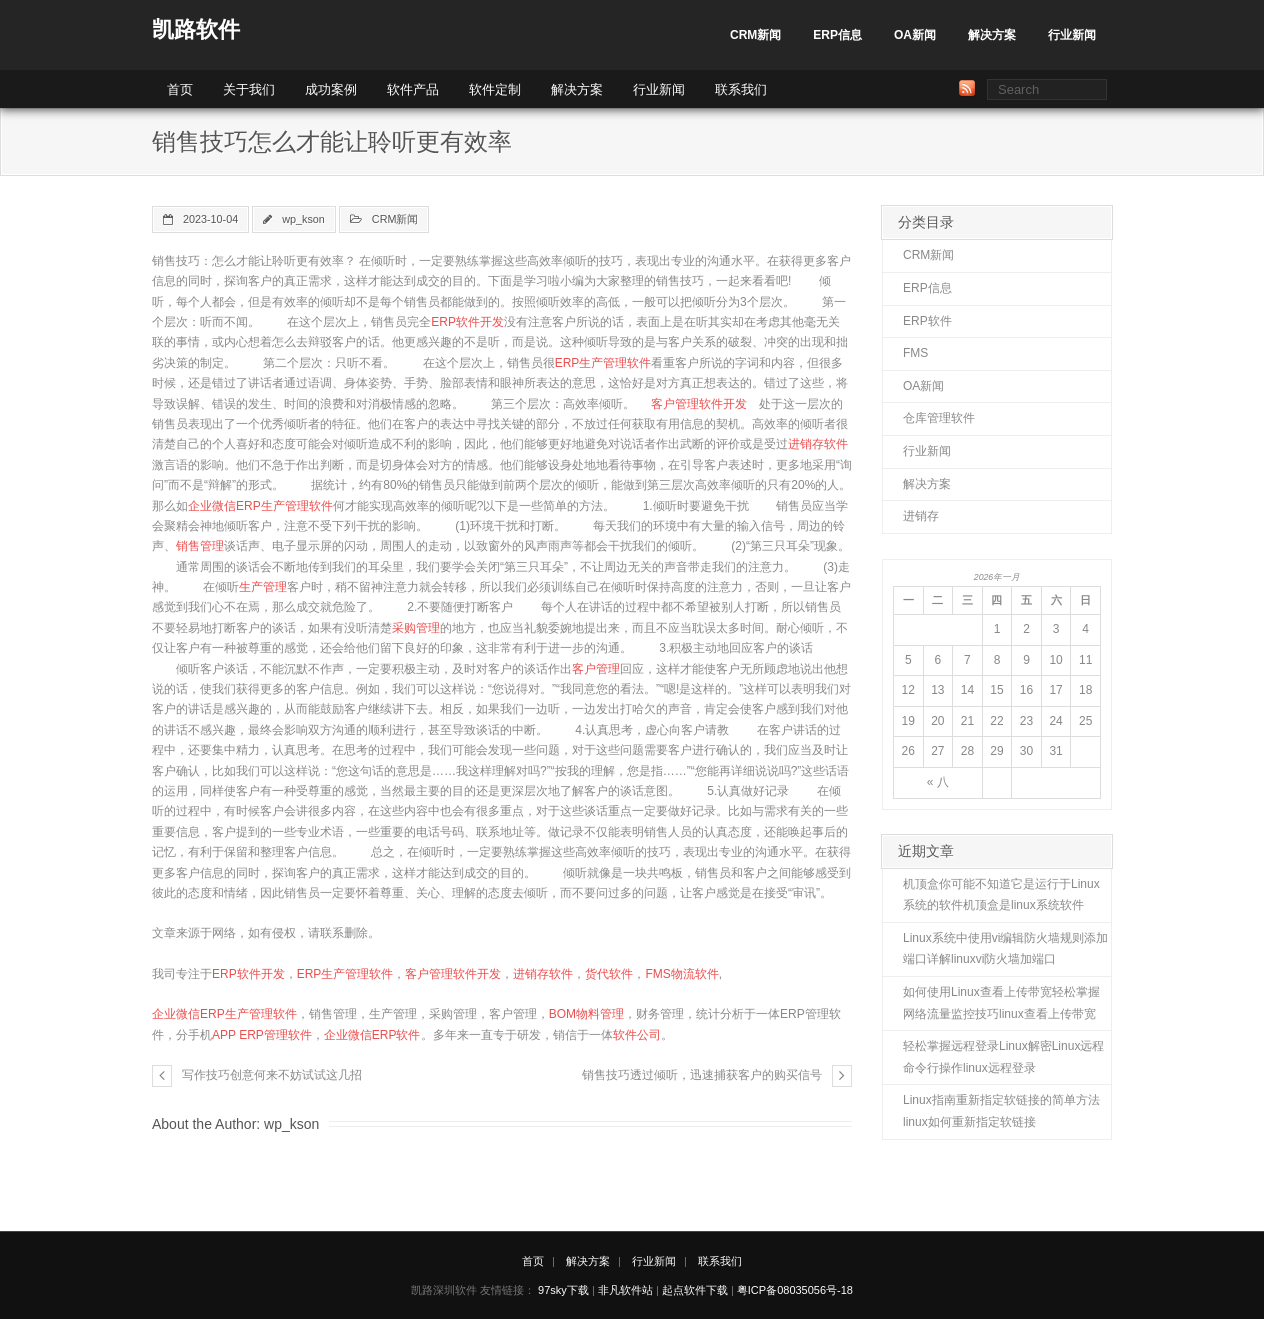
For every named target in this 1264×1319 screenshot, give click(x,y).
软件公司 (637, 1035)
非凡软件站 (625, 1290)
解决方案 (992, 35)
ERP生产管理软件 (603, 363)
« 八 (938, 782)
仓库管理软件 (939, 418)
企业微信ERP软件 (372, 1035)
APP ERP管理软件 (262, 1035)
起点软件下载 (695, 1290)
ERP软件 (927, 321)
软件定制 (495, 89)
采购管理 (416, 628)
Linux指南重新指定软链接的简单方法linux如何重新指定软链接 (1001, 1111)
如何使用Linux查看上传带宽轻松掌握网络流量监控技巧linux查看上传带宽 (1001, 1003)
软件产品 (413, 89)
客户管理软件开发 (699, 404)
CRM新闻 (755, 35)
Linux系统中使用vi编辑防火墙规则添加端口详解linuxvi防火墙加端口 (1005, 949)
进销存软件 (818, 444)
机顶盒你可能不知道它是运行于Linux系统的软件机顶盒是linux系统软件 (1001, 895)
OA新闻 (915, 35)
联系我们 (741, 89)
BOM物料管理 (586, 1014)
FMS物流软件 (681, 974)
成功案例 (331, 89)
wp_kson (303, 219)
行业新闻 (1072, 35)
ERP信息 (837, 35)
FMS (915, 353)
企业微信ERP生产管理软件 (260, 506)
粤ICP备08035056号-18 (795, 1290)
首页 (180, 89)
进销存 (921, 516)
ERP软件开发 (467, 322)
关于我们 (249, 89)
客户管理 (596, 669)
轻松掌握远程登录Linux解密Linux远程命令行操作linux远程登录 (1003, 1057)
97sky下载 (563, 1290)
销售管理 (200, 546)
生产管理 (263, 587)
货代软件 (609, 974)
